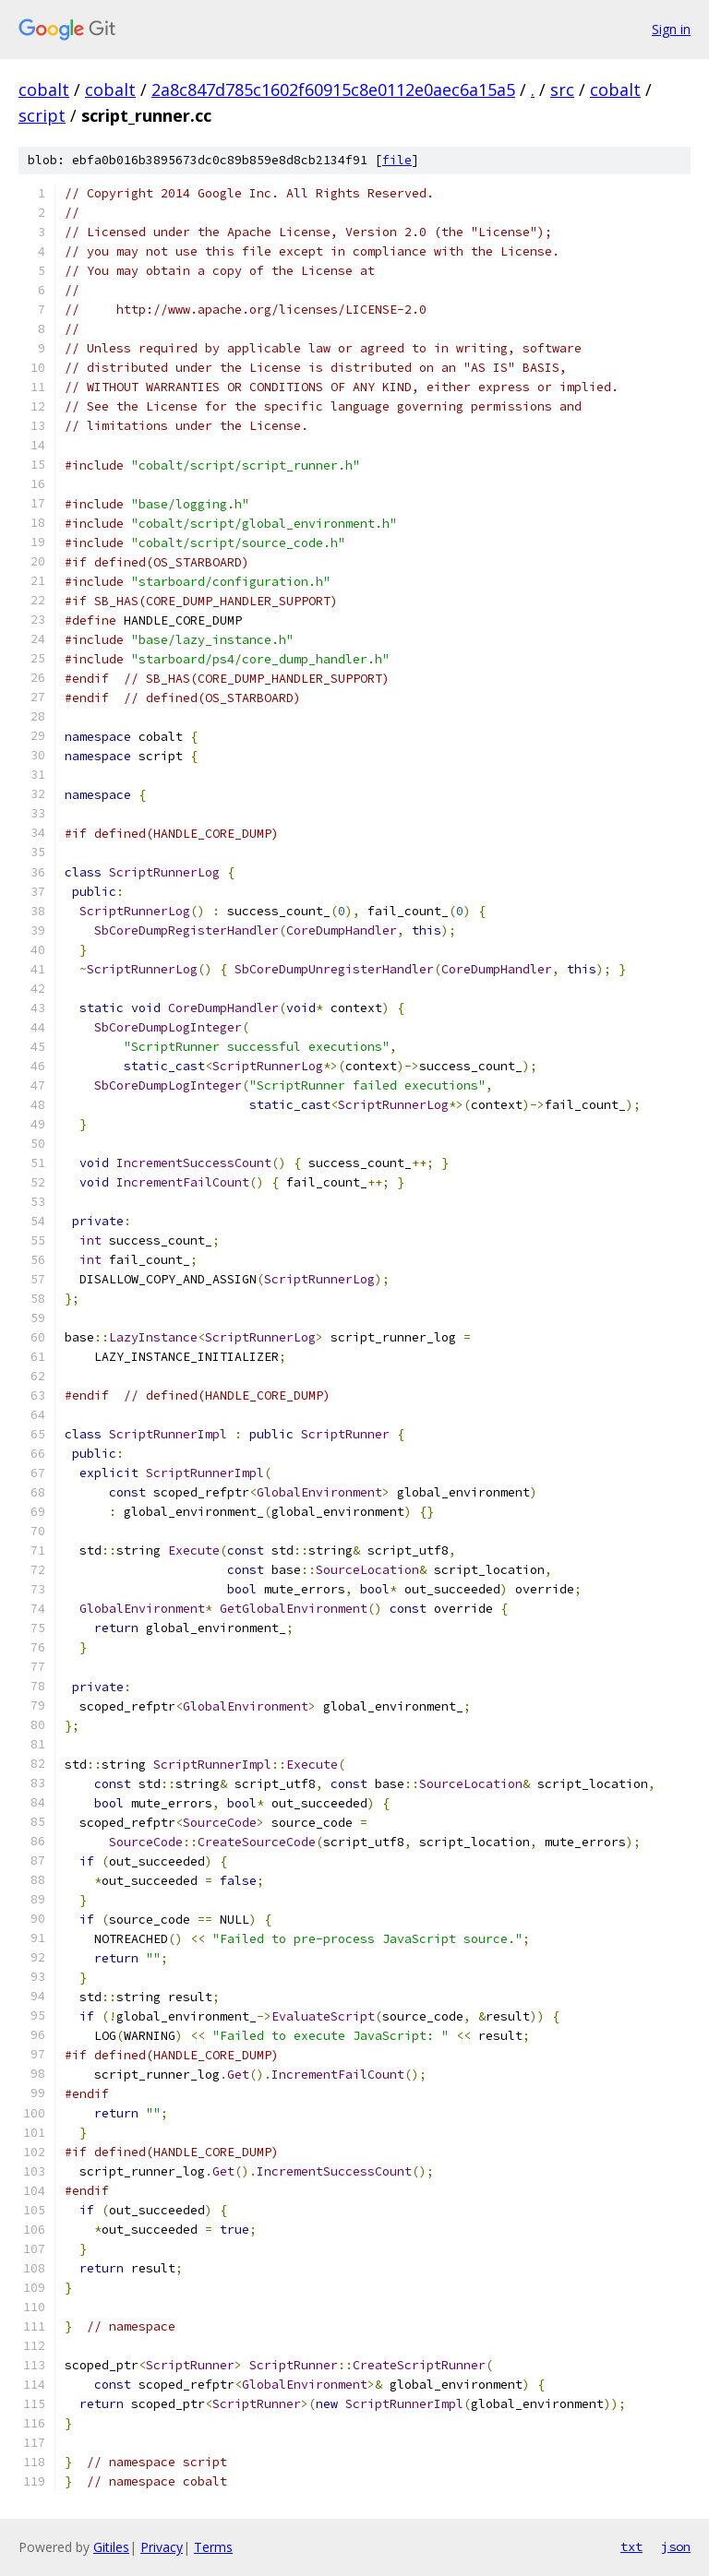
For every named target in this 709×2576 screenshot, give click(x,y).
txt (631, 2546)
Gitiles (111, 2547)
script (42, 115)
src (562, 89)
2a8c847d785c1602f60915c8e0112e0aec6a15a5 (333, 89)
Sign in (671, 29)
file (397, 160)
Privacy (161, 2547)
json (676, 2546)
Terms (213, 2547)
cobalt (43, 89)
